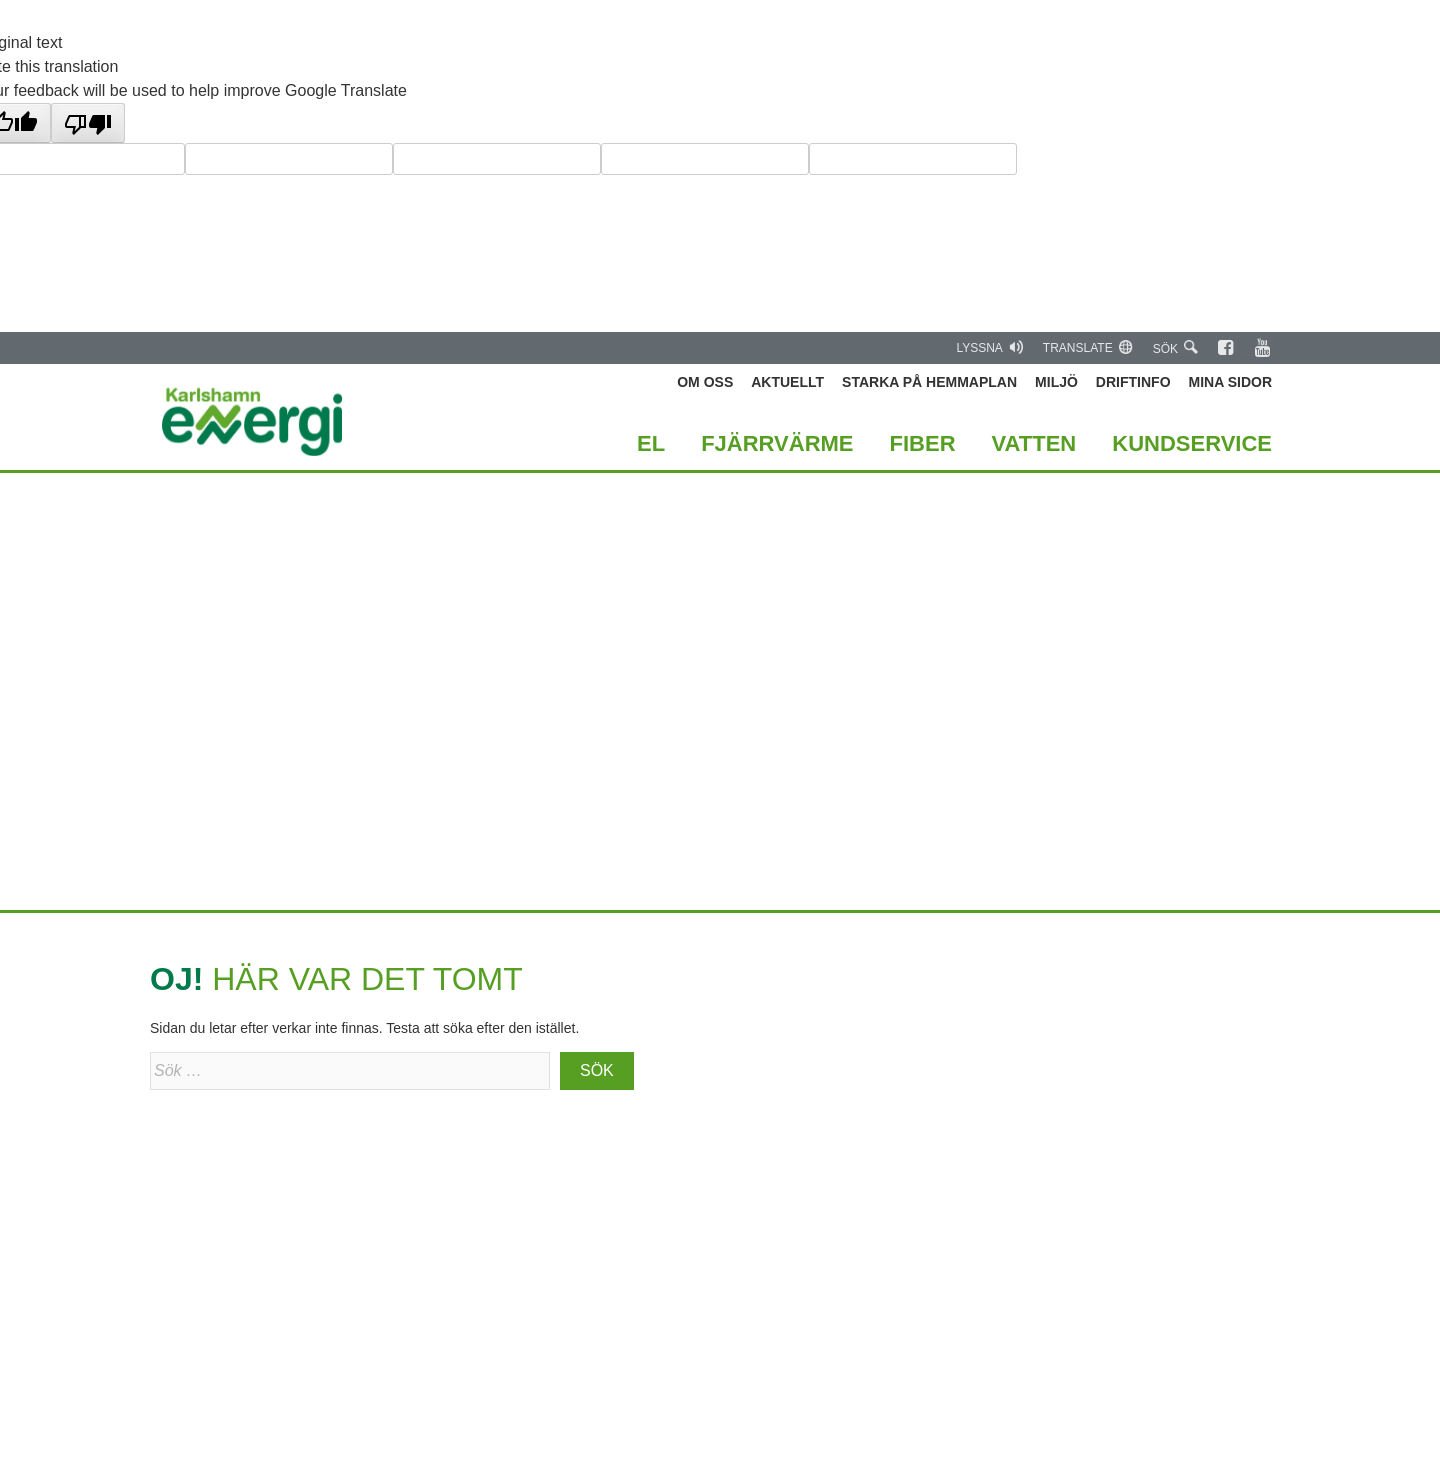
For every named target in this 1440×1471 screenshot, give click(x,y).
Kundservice (1192, 443)
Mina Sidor (1230, 382)
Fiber (923, 443)
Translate (1088, 347)
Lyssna (989, 347)
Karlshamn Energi (252, 422)
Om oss (705, 382)
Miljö (1056, 382)
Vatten (1034, 443)
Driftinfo (1133, 382)
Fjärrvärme (777, 443)
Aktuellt (787, 382)
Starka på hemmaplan (929, 382)
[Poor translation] (88, 123)
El (651, 443)
